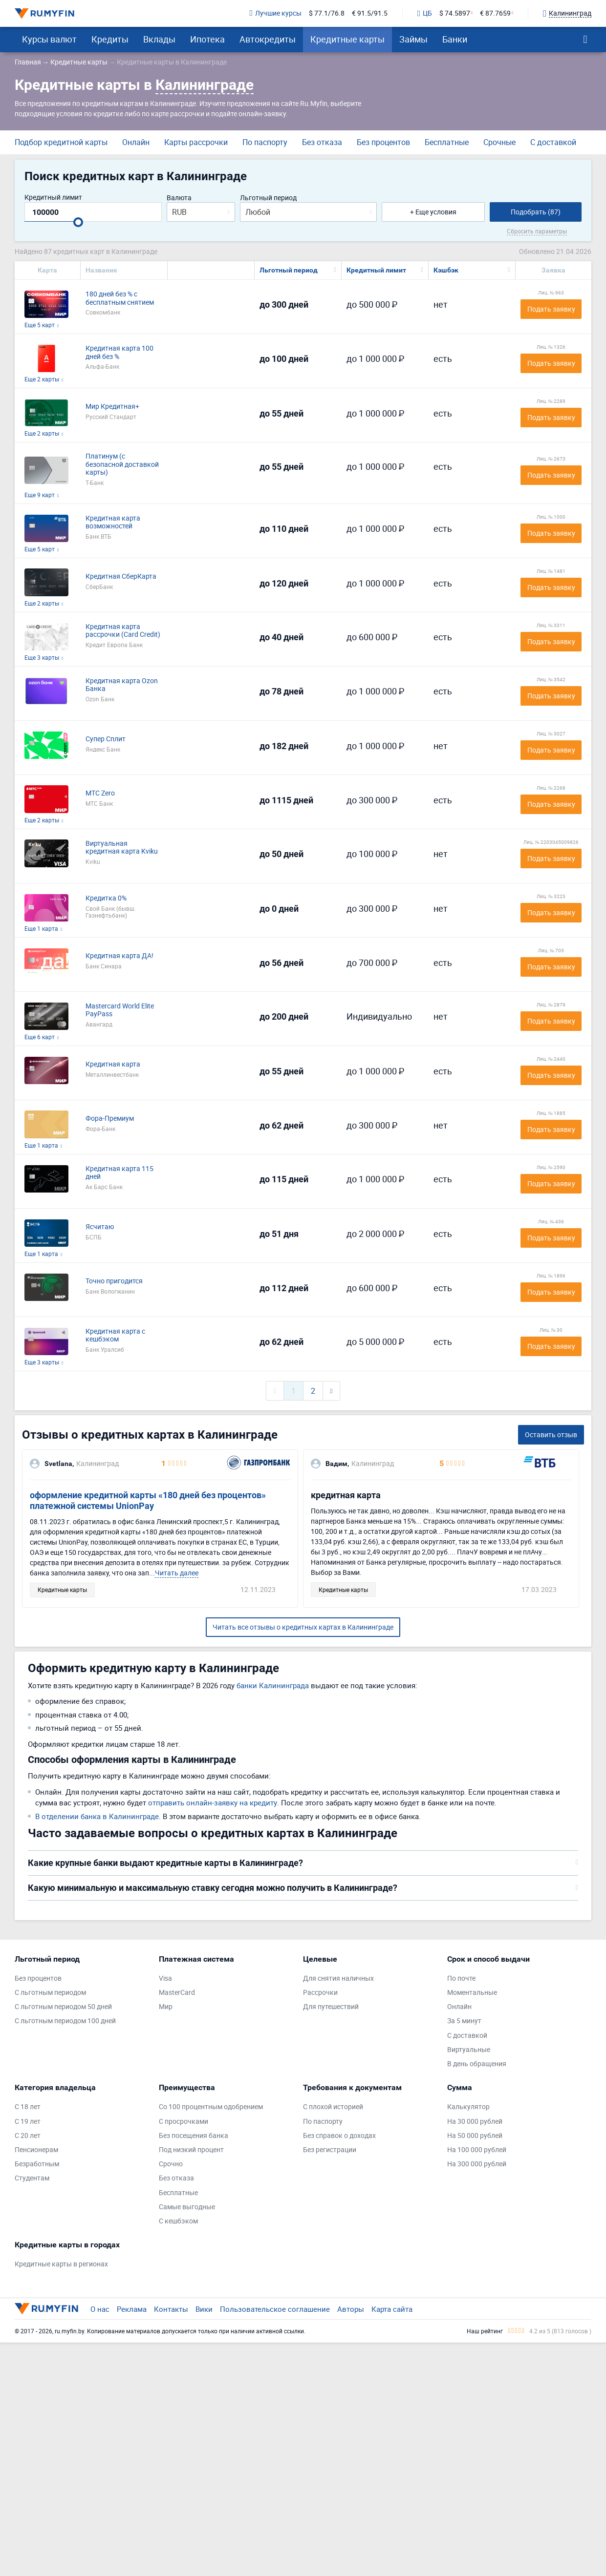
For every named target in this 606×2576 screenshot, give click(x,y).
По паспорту (264, 142)
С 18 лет (28, 2107)
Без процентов (383, 142)
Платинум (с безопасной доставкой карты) (122, 464)
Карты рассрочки (196, 142)
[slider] (78, 222)
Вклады (159, 39)
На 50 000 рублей (474, 2136)
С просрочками (183, 2121)
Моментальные (472, 1993)
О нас (99, 2308)
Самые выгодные (187, 2207)
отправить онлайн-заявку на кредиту (212, 1802)
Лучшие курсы (276, 13)
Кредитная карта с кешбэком (115, 1335)
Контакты (171, 2308)
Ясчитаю (100, 1227)
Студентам (32, 2178)
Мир (166, 2007)
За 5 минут (464, 2021)
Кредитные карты (347, 39)
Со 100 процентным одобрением (211, 2107)
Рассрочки (320, 1993)
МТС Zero (100, 793)
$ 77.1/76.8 (327, 13)
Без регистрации (329, 2150)
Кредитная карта (113, 1064)
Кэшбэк (445, 270)
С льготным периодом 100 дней (65, 2021)
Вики (204, 2308)
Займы (413, 39)
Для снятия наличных (338, 1978)
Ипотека (207, 39)
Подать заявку (551, 309)
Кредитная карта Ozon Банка (122, 685)
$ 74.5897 (454, 13)
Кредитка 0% (106, 898)
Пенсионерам (36, 2150)
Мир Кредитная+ (112, 406)
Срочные (499, 142)
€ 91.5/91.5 (370, 13)
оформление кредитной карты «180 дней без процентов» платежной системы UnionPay (148, 1500)
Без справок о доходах (339, 2136)
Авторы (350, 2308)
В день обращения (476, 2064)
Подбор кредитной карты (61, 142)
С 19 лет (28, 2121)
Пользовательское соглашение (275, 2308)
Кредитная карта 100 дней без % (119, 352)
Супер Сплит (106, 739)
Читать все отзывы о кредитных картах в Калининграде (303, 1627)
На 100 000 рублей (476, 2150)
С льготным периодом (50, 1993)
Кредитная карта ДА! (119, 956)
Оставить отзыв (551, 1434)
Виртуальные (468, 2050)
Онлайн (136, 142)
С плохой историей (333, 2107)
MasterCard (177, 1993)
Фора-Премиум (110, 1118)
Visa (165, 1978)
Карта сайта (391, 2308)
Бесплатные (447, 142)
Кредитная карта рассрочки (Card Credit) (123, 631)
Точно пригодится (114, 1281)
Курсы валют (49, 39)
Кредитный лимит (53, 197)
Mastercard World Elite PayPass (120, 1010)
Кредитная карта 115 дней (119, 1173)
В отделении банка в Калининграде (97, 1816)
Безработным (37, 2164)
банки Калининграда (273, 1685)
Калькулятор (468, 2107)
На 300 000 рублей (476, 2164)
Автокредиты (267, 39)
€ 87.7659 (495, 13)
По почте (461, 1978)
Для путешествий (331, 2007)
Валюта (179, 198)
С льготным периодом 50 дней (63, 2007)
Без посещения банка (193, 2136)
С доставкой (553, 142)
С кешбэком (178, 2221)
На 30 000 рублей (474, 2121)
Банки (454, 39)
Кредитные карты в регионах (61, 2264)
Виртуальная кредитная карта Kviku (122, 847)
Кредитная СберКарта (121, 576)
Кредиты (110, 39)
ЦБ (424, 13)
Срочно (171, 2164)
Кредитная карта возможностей (113, 522)
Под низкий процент (191, 2150)
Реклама (132, 2308)
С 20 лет (28, 2136)
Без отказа (322, 142)
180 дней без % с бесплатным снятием (120, 298)
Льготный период (268, 198)
